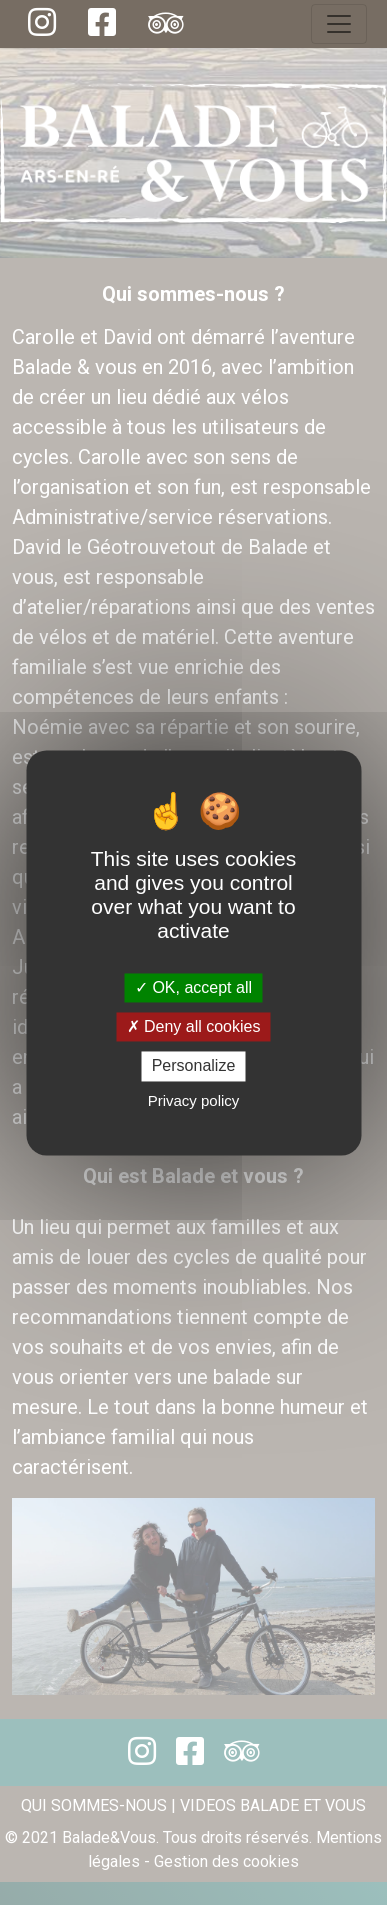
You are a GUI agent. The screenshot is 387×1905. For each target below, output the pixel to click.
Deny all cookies (194, 1027)
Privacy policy (194, 1100)
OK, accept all (193, 987)
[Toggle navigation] (339, 24)
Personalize (194, 1066)
